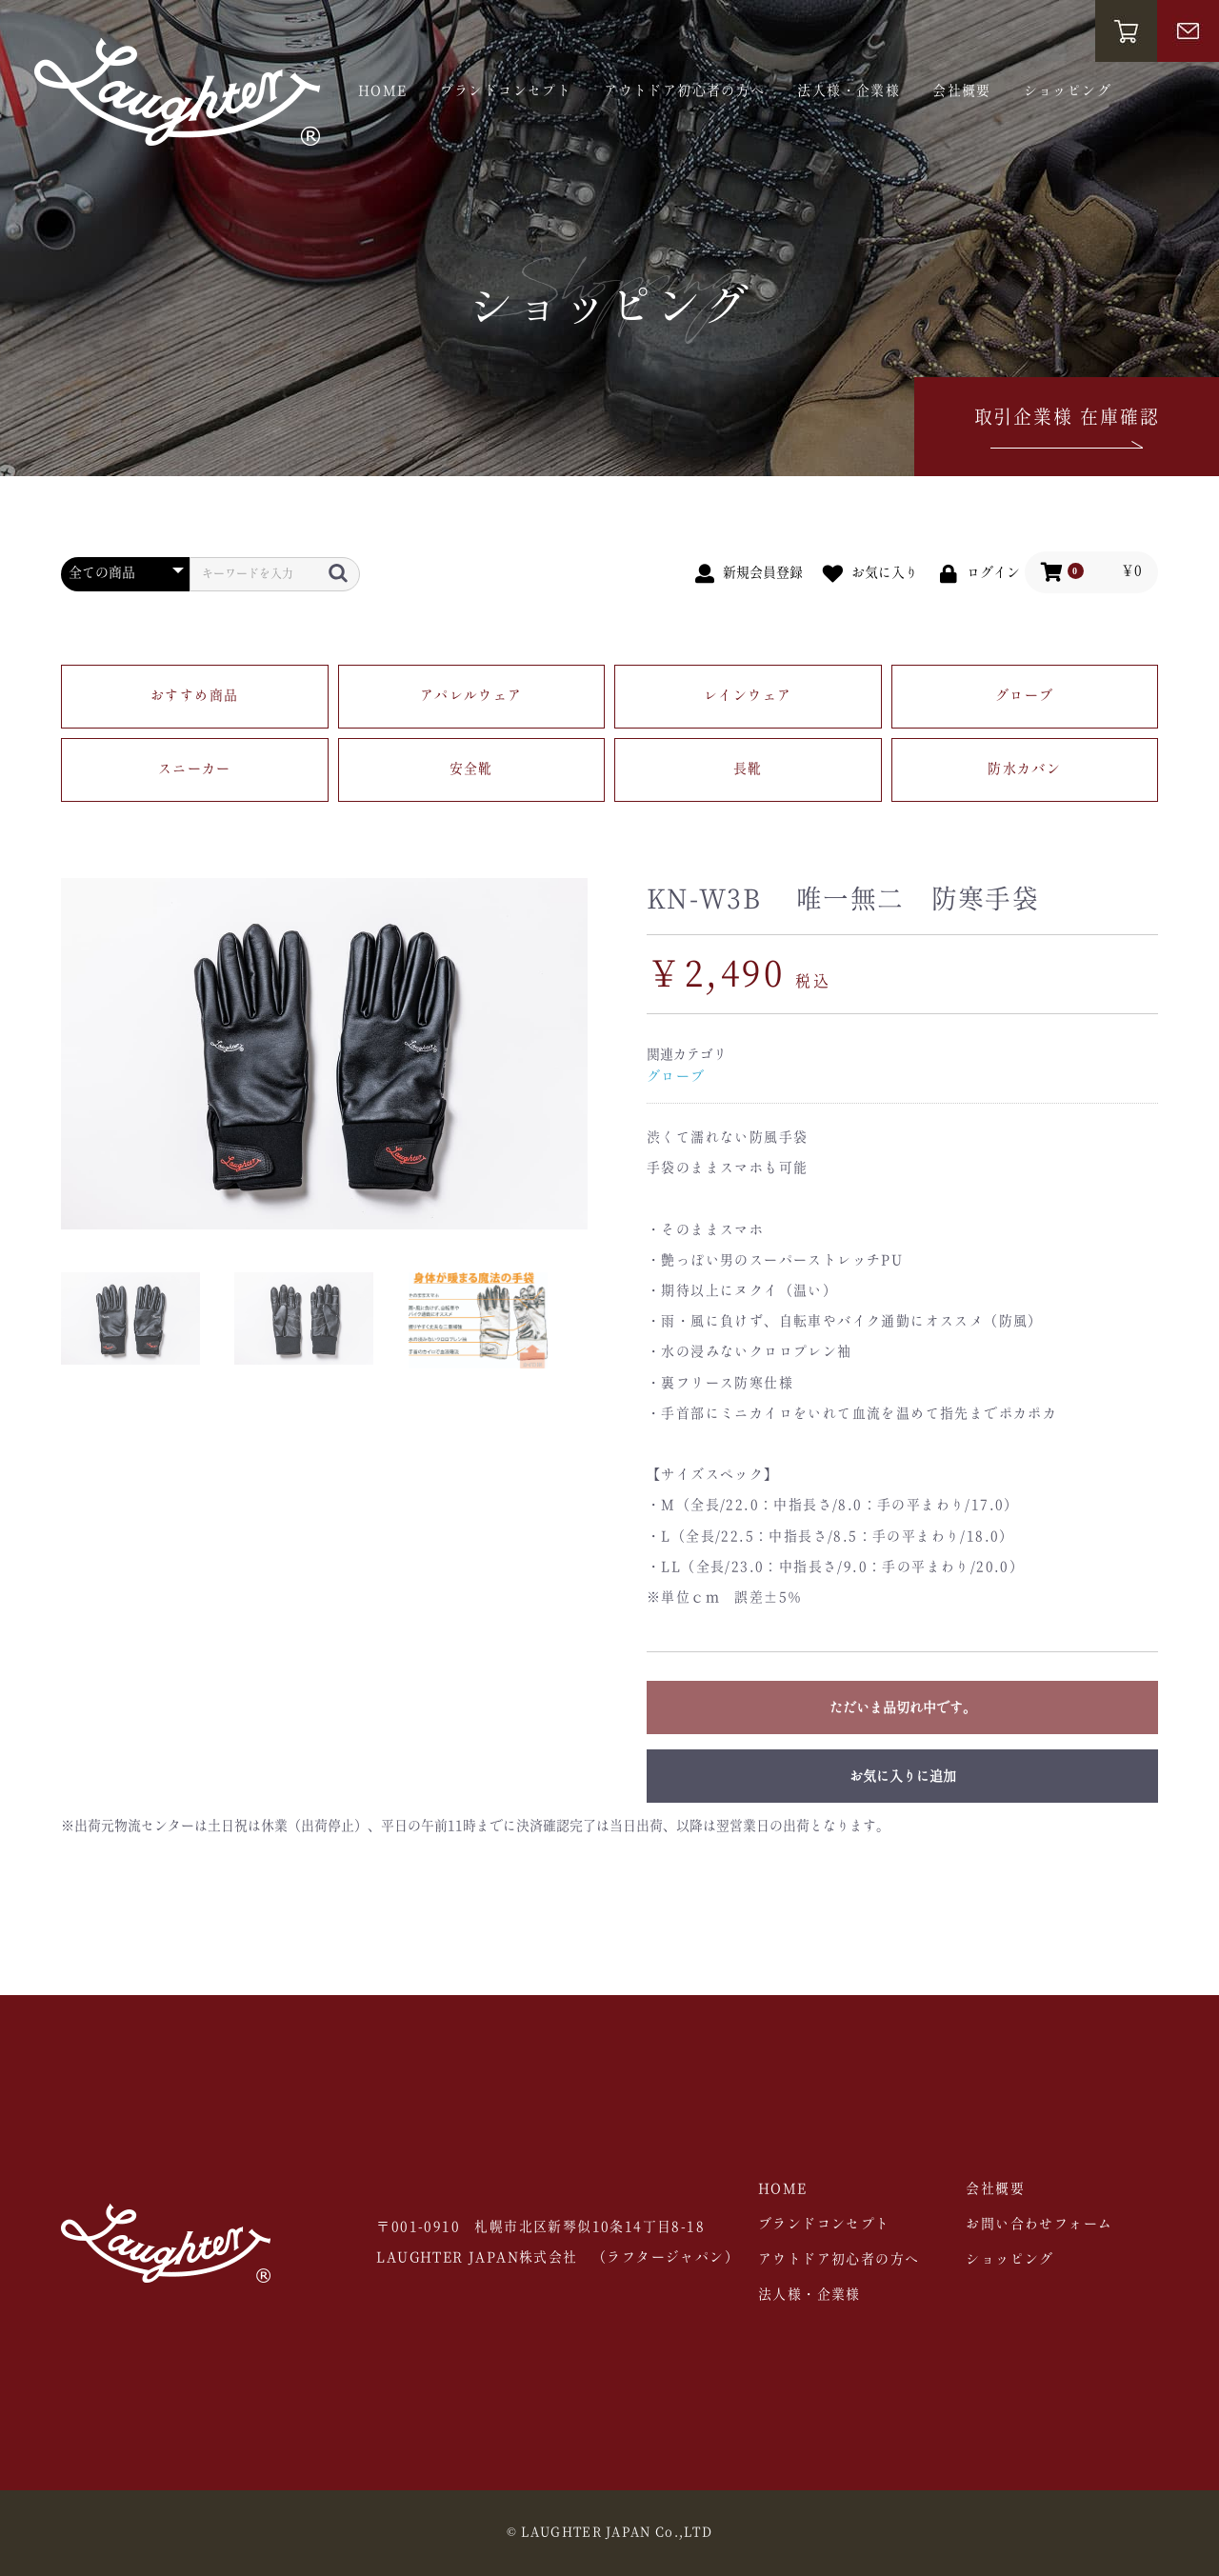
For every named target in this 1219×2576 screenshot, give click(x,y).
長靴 (748, 769)
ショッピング (1067, 91)
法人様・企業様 (848, 91)
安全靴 (471, 769)
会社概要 (961, 91)
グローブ (1024, 696)
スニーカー (194, 769)
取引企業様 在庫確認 (1067, 431)
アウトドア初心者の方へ (684, 91)
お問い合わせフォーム (1039, 2224)
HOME (383, 91)
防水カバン (1024, 769)
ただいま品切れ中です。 (902, 1708)
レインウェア (747, 696)
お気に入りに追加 (902, 1777)
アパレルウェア (471, 696)
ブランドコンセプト (506, 91)
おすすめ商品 (194, 696)
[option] (324, 1053)
